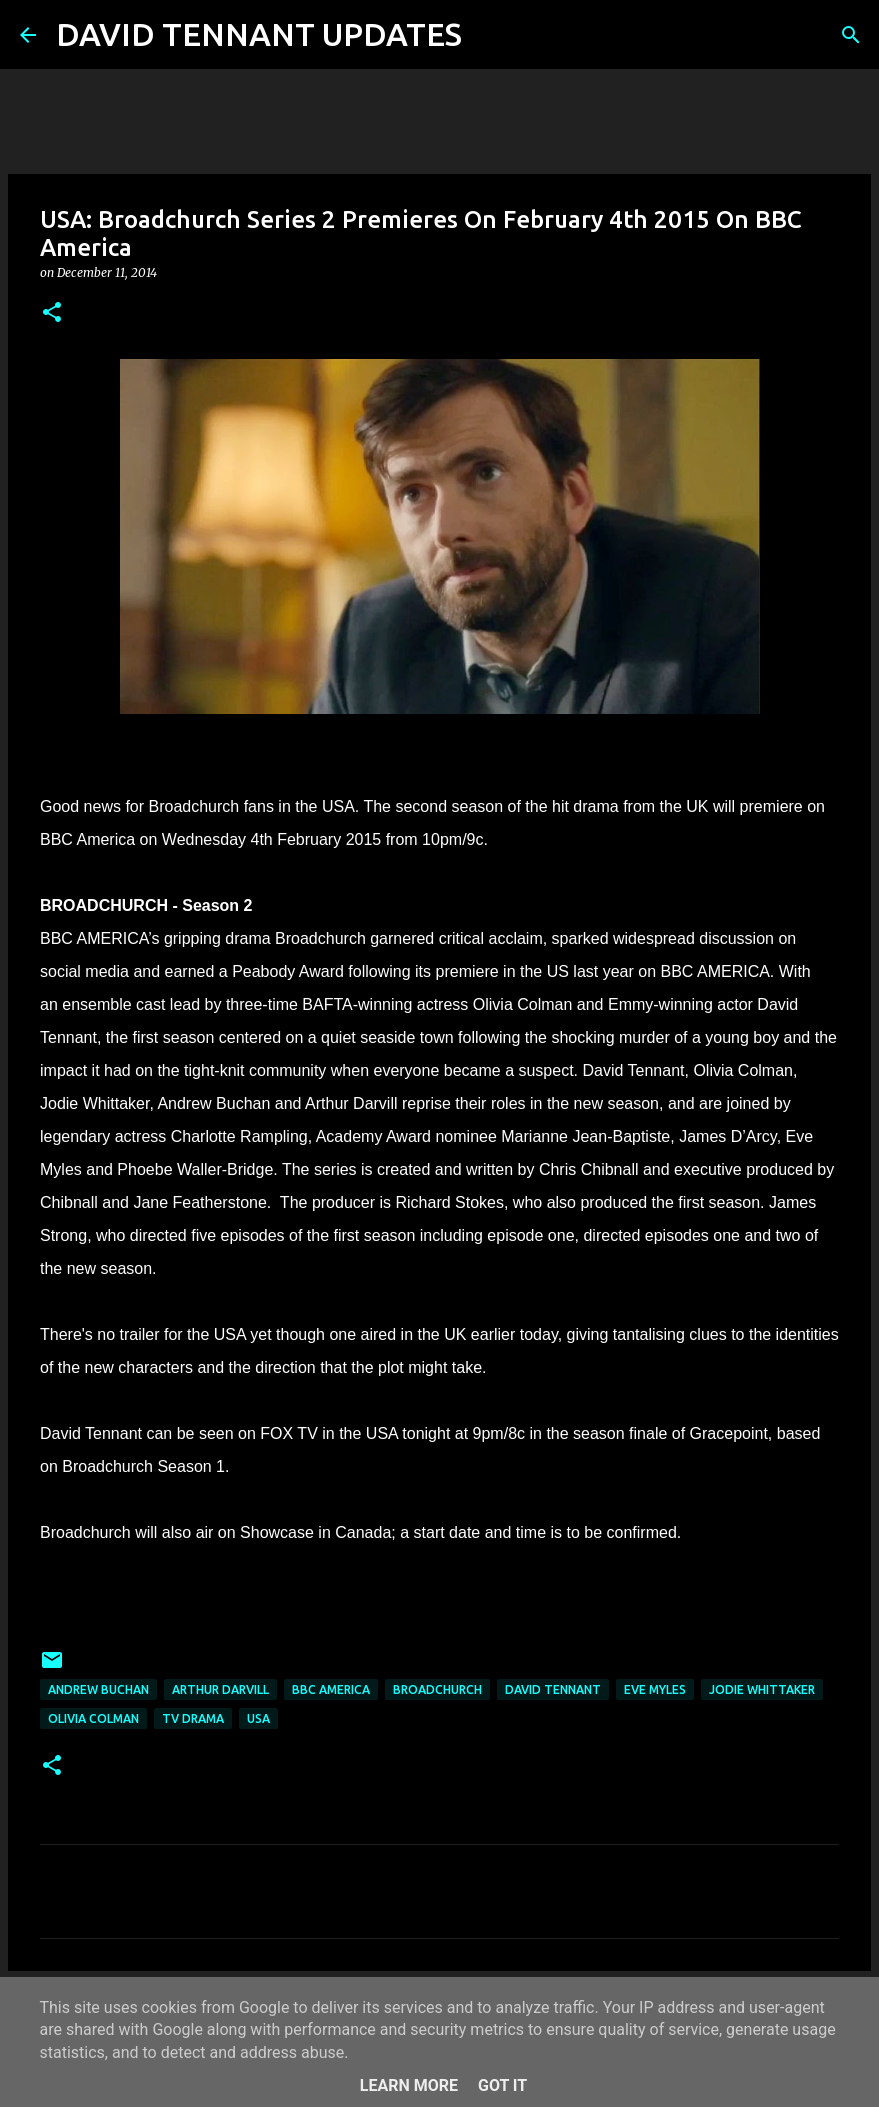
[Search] (490, 35)
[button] (52, 313)
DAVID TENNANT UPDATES (259, 34)
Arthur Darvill (220, 1689)
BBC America (331, 1689)
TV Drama (193, 1718)
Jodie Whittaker (762, 1689)
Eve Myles (655, 1689)
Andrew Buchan (98, 1689)
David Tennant (553, 1689)
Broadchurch (437, 1689)
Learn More (409, 2085)
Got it (502, 2085)
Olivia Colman (93, 1718)
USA (258, 1718)
